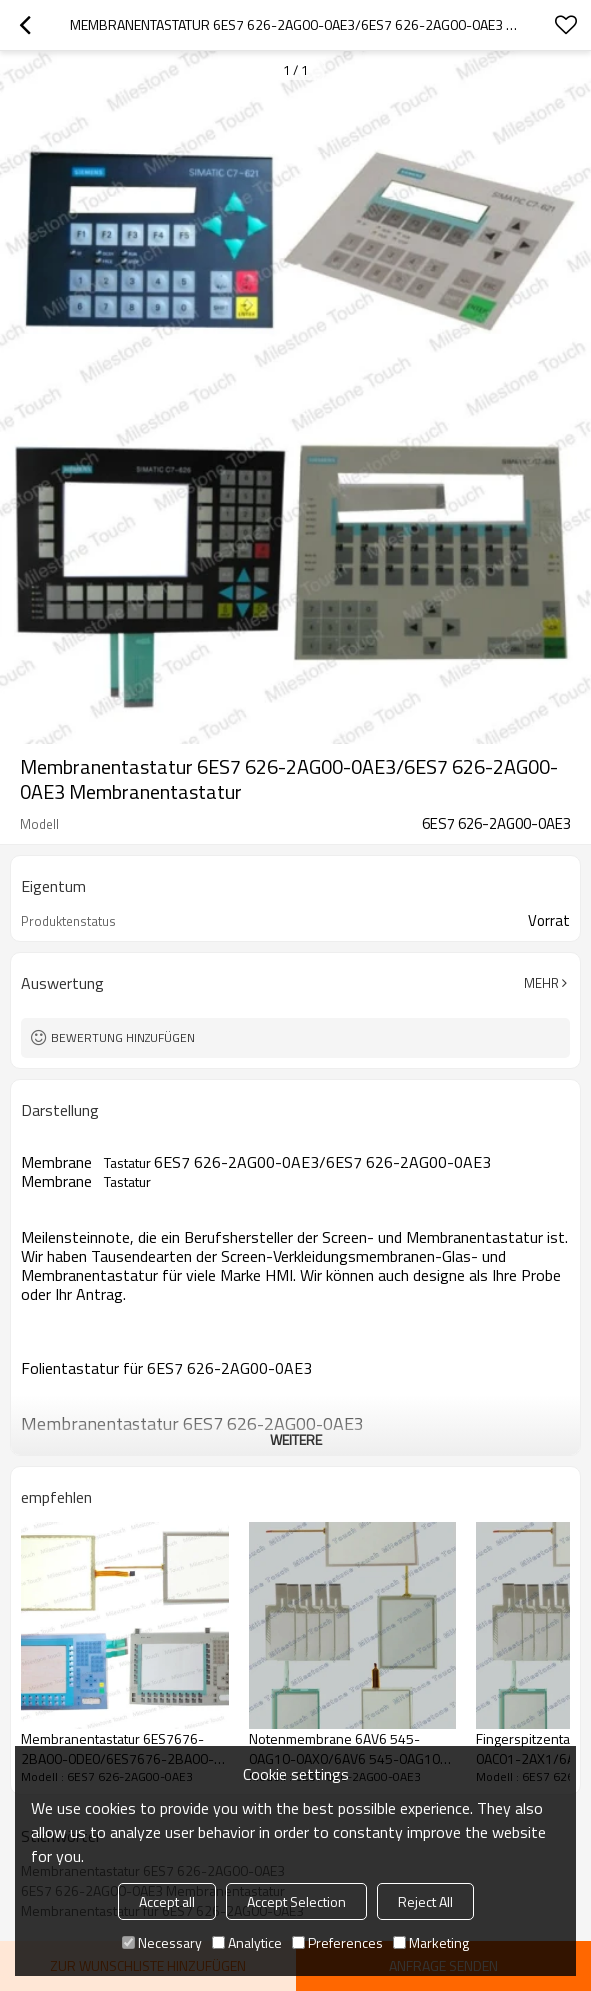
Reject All (425, 1901)
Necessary (162, 1942)
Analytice (247, 1942)
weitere (296, 1439)
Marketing (431, 1942)
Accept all (167, 1901)
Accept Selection (296, 1901)
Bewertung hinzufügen (123, 1037)
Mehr (541, 983)
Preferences (337, 1942)
